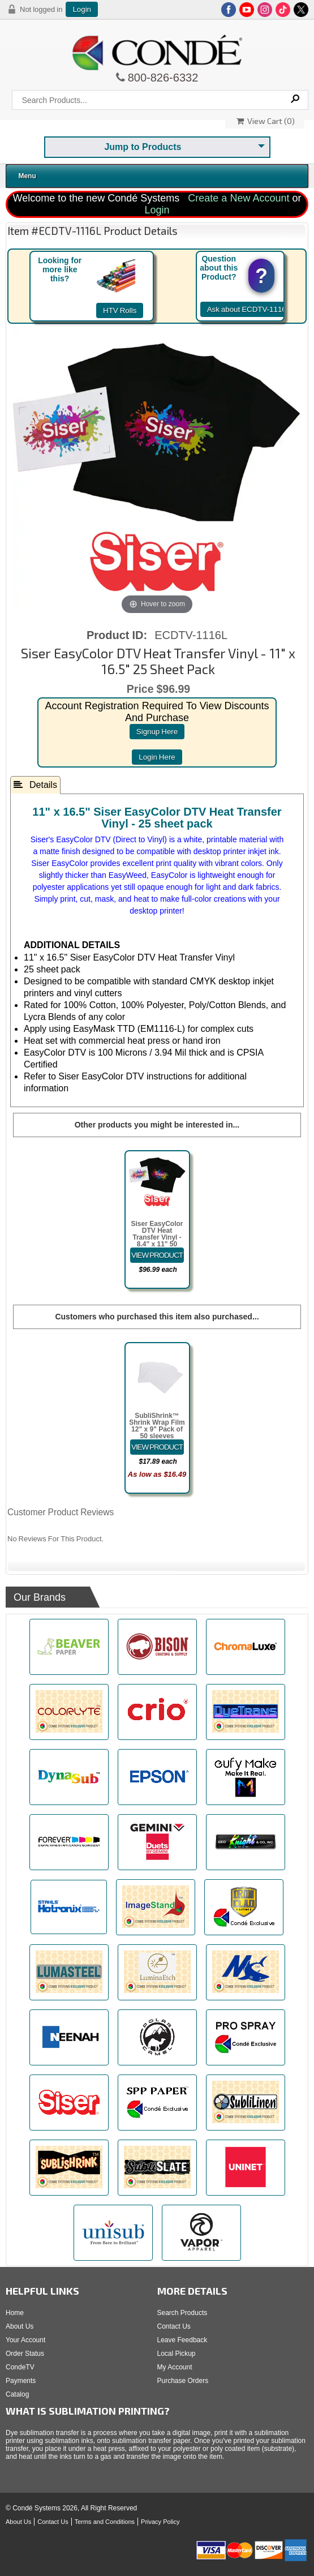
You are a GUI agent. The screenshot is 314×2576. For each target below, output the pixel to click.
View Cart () (265, 121)
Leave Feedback (182, 2340)
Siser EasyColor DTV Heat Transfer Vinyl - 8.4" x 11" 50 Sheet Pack (157, 1237)
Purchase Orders (183, 2381)
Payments (21, 2381)
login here (157, 757)
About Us (19, 2326)
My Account (174, 2367)
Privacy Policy (160, 2521)
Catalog (17, 2394)
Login (81, 9)
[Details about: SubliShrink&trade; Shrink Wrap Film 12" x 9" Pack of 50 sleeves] (157, 1447)
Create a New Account (238, 198)
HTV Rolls (119, 310)
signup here (157, 731)
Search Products (182, 2313)
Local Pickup (176, 2354)
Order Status (25, 2354)
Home (15, 2313)
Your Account (25, 2340)
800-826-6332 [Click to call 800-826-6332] (162, 77)
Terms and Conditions (105, 2521)
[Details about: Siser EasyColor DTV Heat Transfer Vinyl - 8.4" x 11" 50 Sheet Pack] (157, 1255)
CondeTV (20, 2367)
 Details (35, 784)
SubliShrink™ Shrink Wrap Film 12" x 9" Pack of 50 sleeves (156, 1426)
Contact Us (174, 2326)
